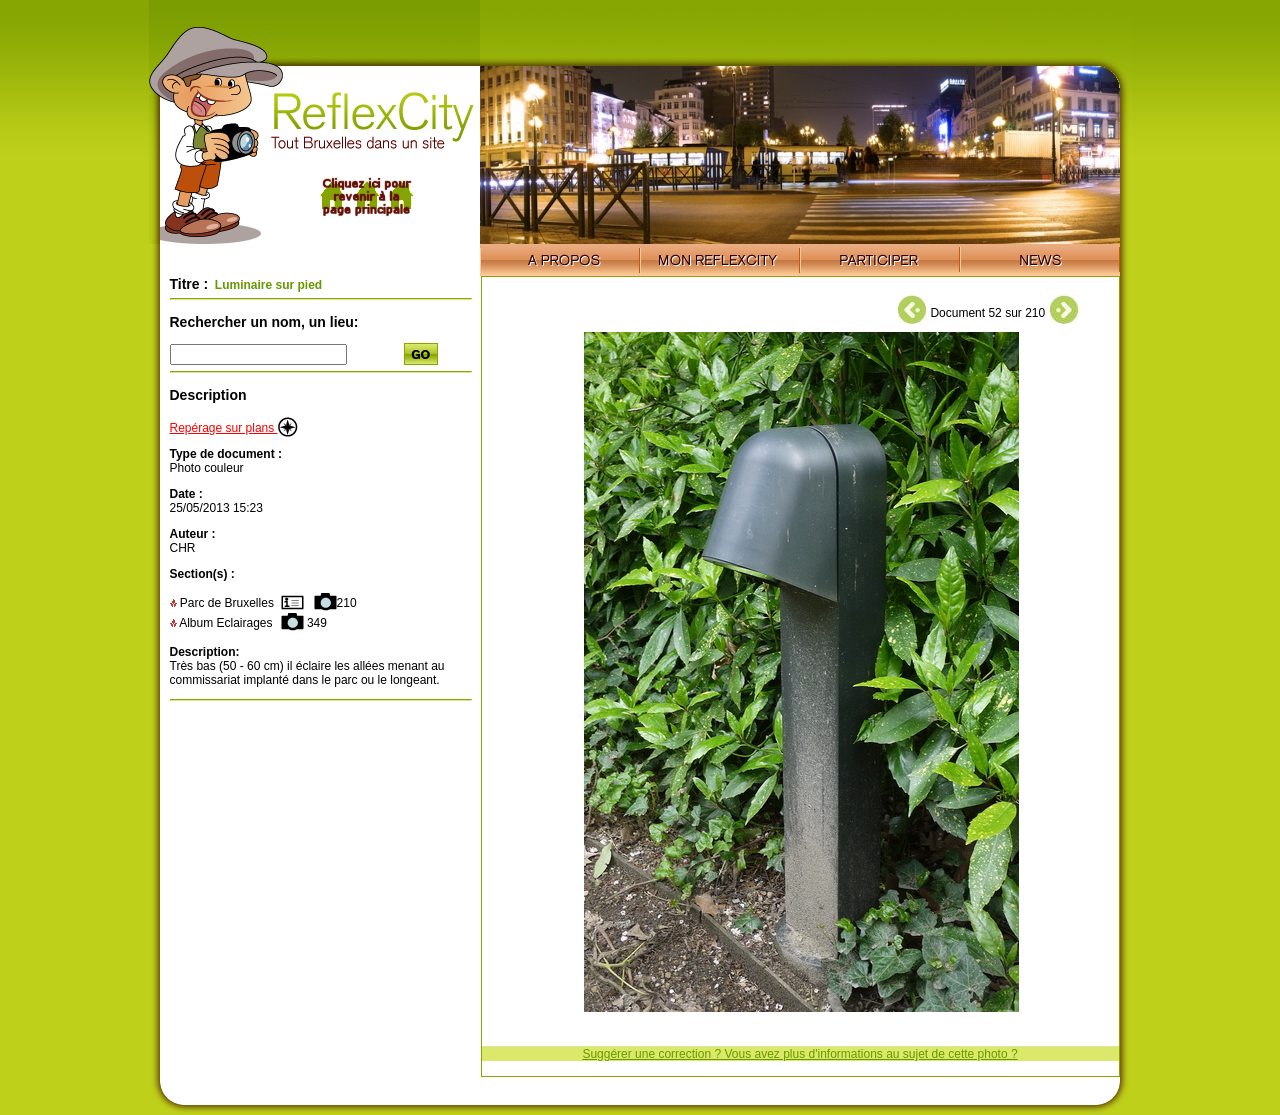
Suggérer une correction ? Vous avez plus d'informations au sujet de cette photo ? (799, 1054)
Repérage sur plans (234, 428)
